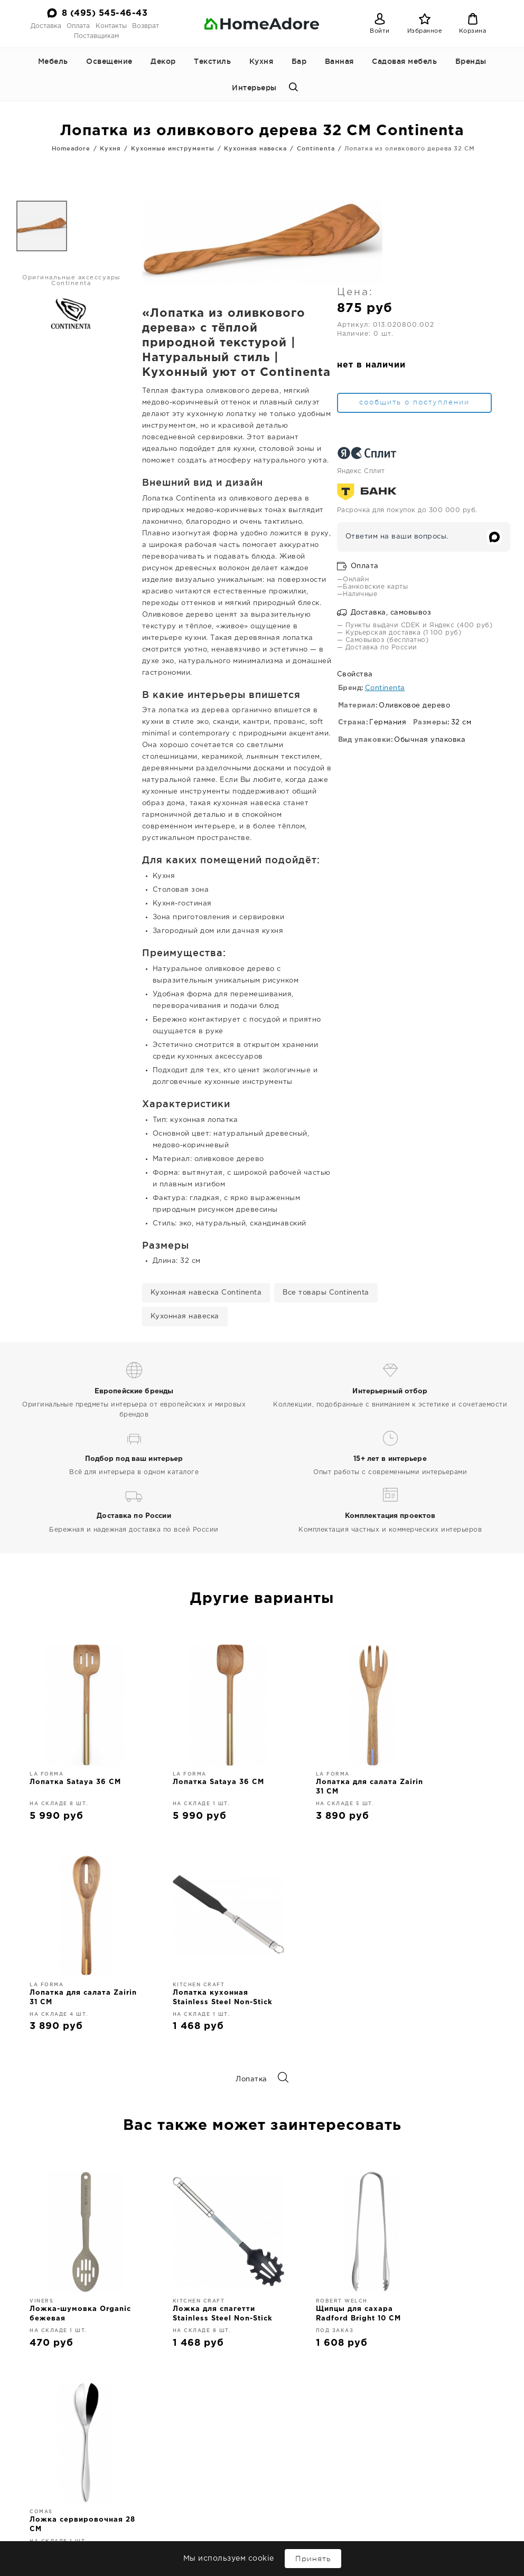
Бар (299, 61)
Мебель (53, 61)
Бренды (470, 61)
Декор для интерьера (198, 2505)
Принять (313, 2558)
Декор (163, 61)
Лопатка (262, 1972)
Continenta (316, 148)
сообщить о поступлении (453, 322)
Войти (380, 31)
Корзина (472, 31)
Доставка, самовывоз (443, 544)
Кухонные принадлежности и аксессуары (192, 2524)
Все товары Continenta (326, 1185)
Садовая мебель (404, 61)
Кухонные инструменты (172, 148)
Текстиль (212, 61)
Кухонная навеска (255, 148)
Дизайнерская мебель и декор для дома (262, 2362)
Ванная (339, 61)
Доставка (46, 26)
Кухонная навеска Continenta (206, 1185)
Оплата (78, 26)
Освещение (109, 61)
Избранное (425, 31)
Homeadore (71, 148)
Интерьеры (254, 87)
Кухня (261, 61)
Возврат (145, 26)
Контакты (111, 26)
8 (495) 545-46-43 (105, 13)
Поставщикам (96, 36)
